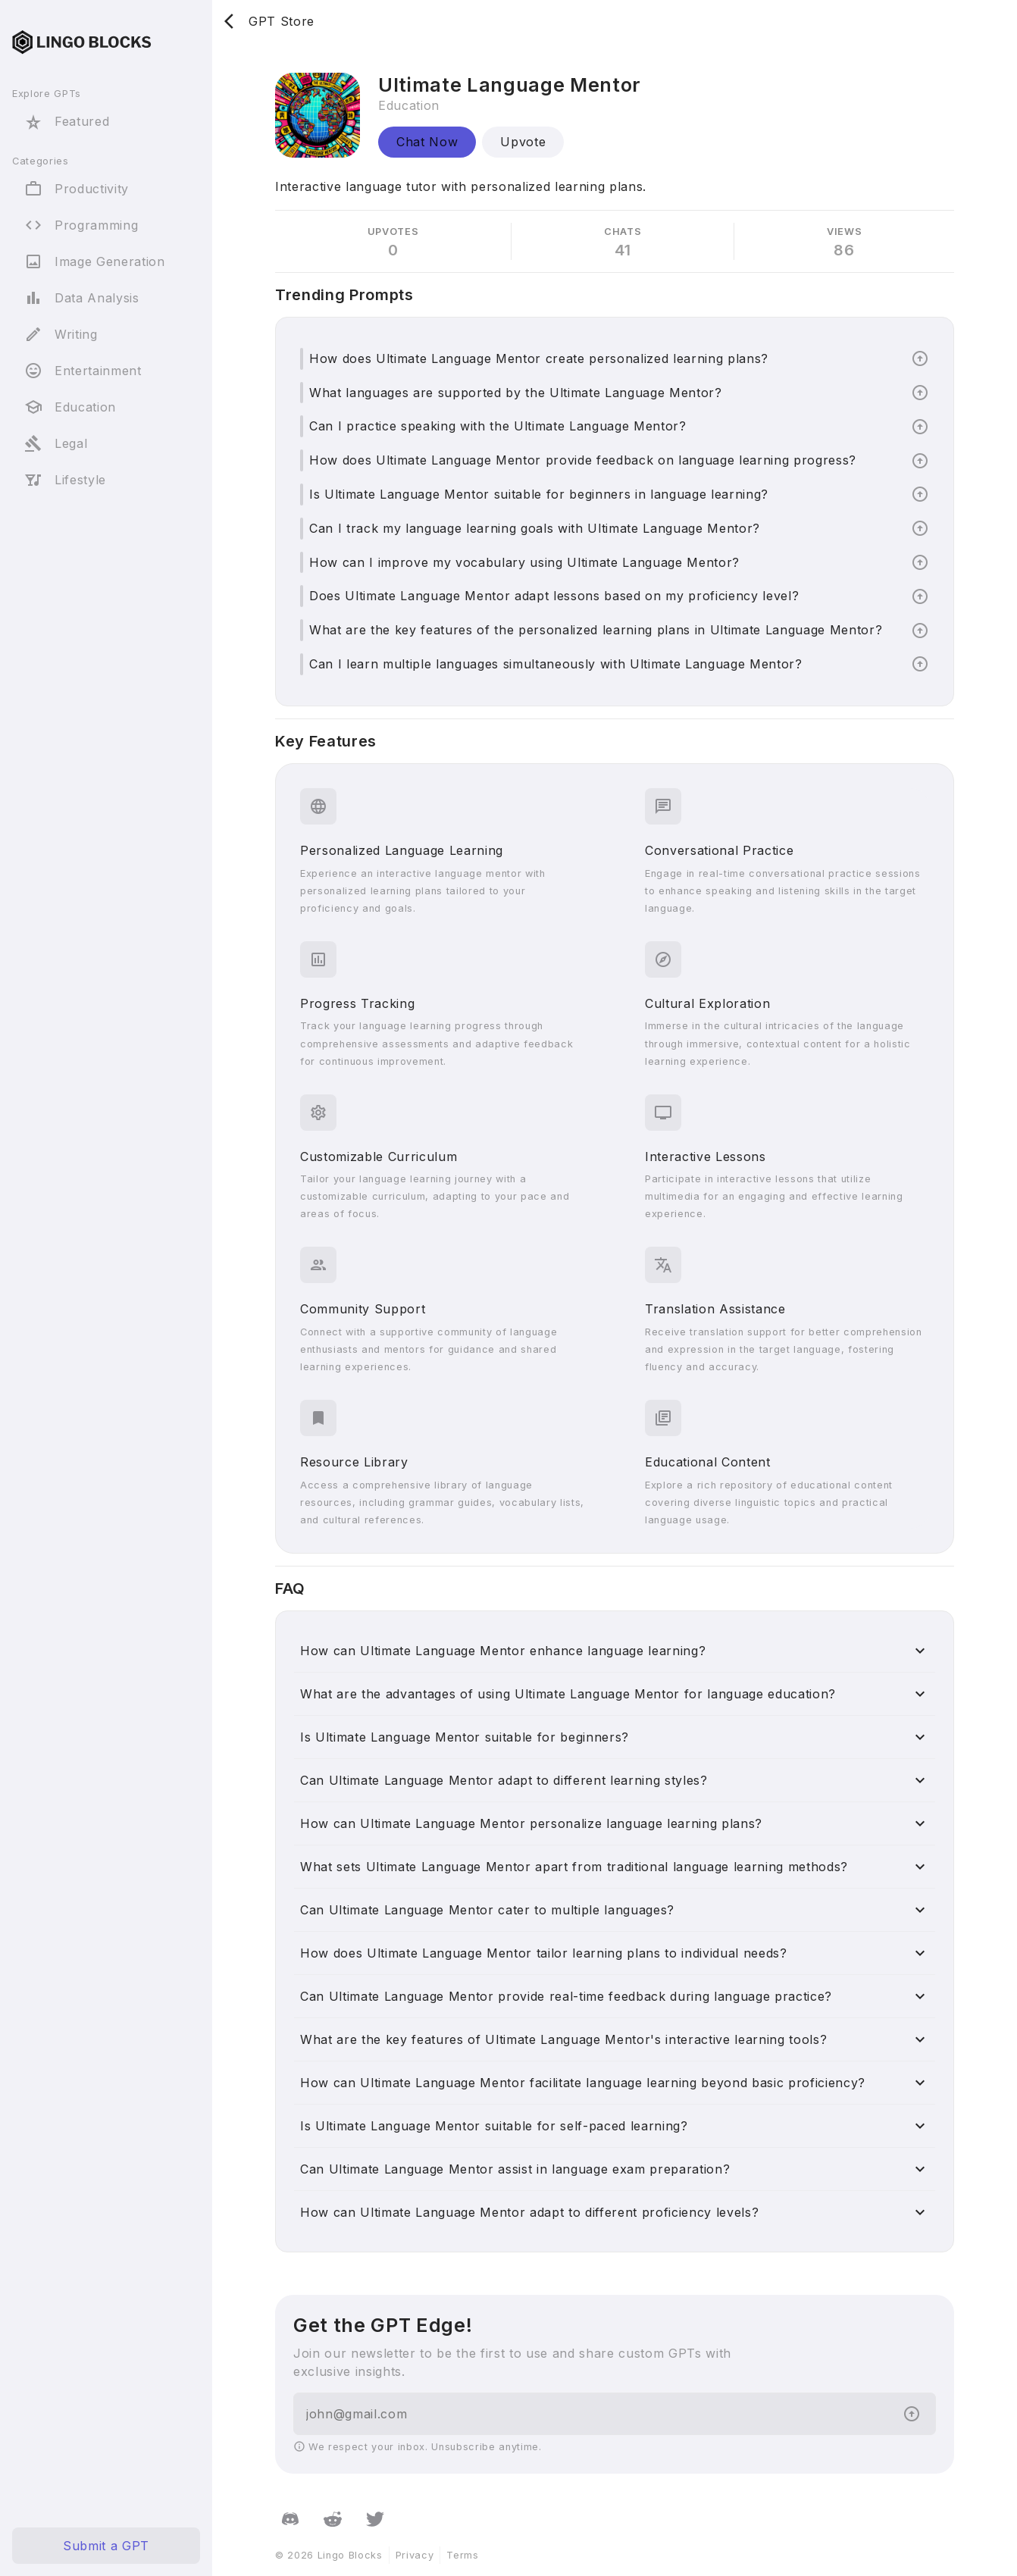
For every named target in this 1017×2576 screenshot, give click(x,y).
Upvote (523, 141)
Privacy (415, 2555)
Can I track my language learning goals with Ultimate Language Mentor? (534, 528)
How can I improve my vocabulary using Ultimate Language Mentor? (524, 562)
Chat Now (427, 141)
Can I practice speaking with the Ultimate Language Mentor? (498, 426)
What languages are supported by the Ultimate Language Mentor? (515, 392)
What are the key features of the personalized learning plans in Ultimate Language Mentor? (595, 629)
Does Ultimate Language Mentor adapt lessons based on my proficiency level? (554, 595)
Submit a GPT (106, 2545)
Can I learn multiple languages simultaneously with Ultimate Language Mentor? (556, 663)
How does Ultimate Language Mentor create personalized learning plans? (538, 358)
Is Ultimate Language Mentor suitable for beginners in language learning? (538, 494)
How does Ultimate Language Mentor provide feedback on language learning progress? (582, 460)
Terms (462, 2555)
